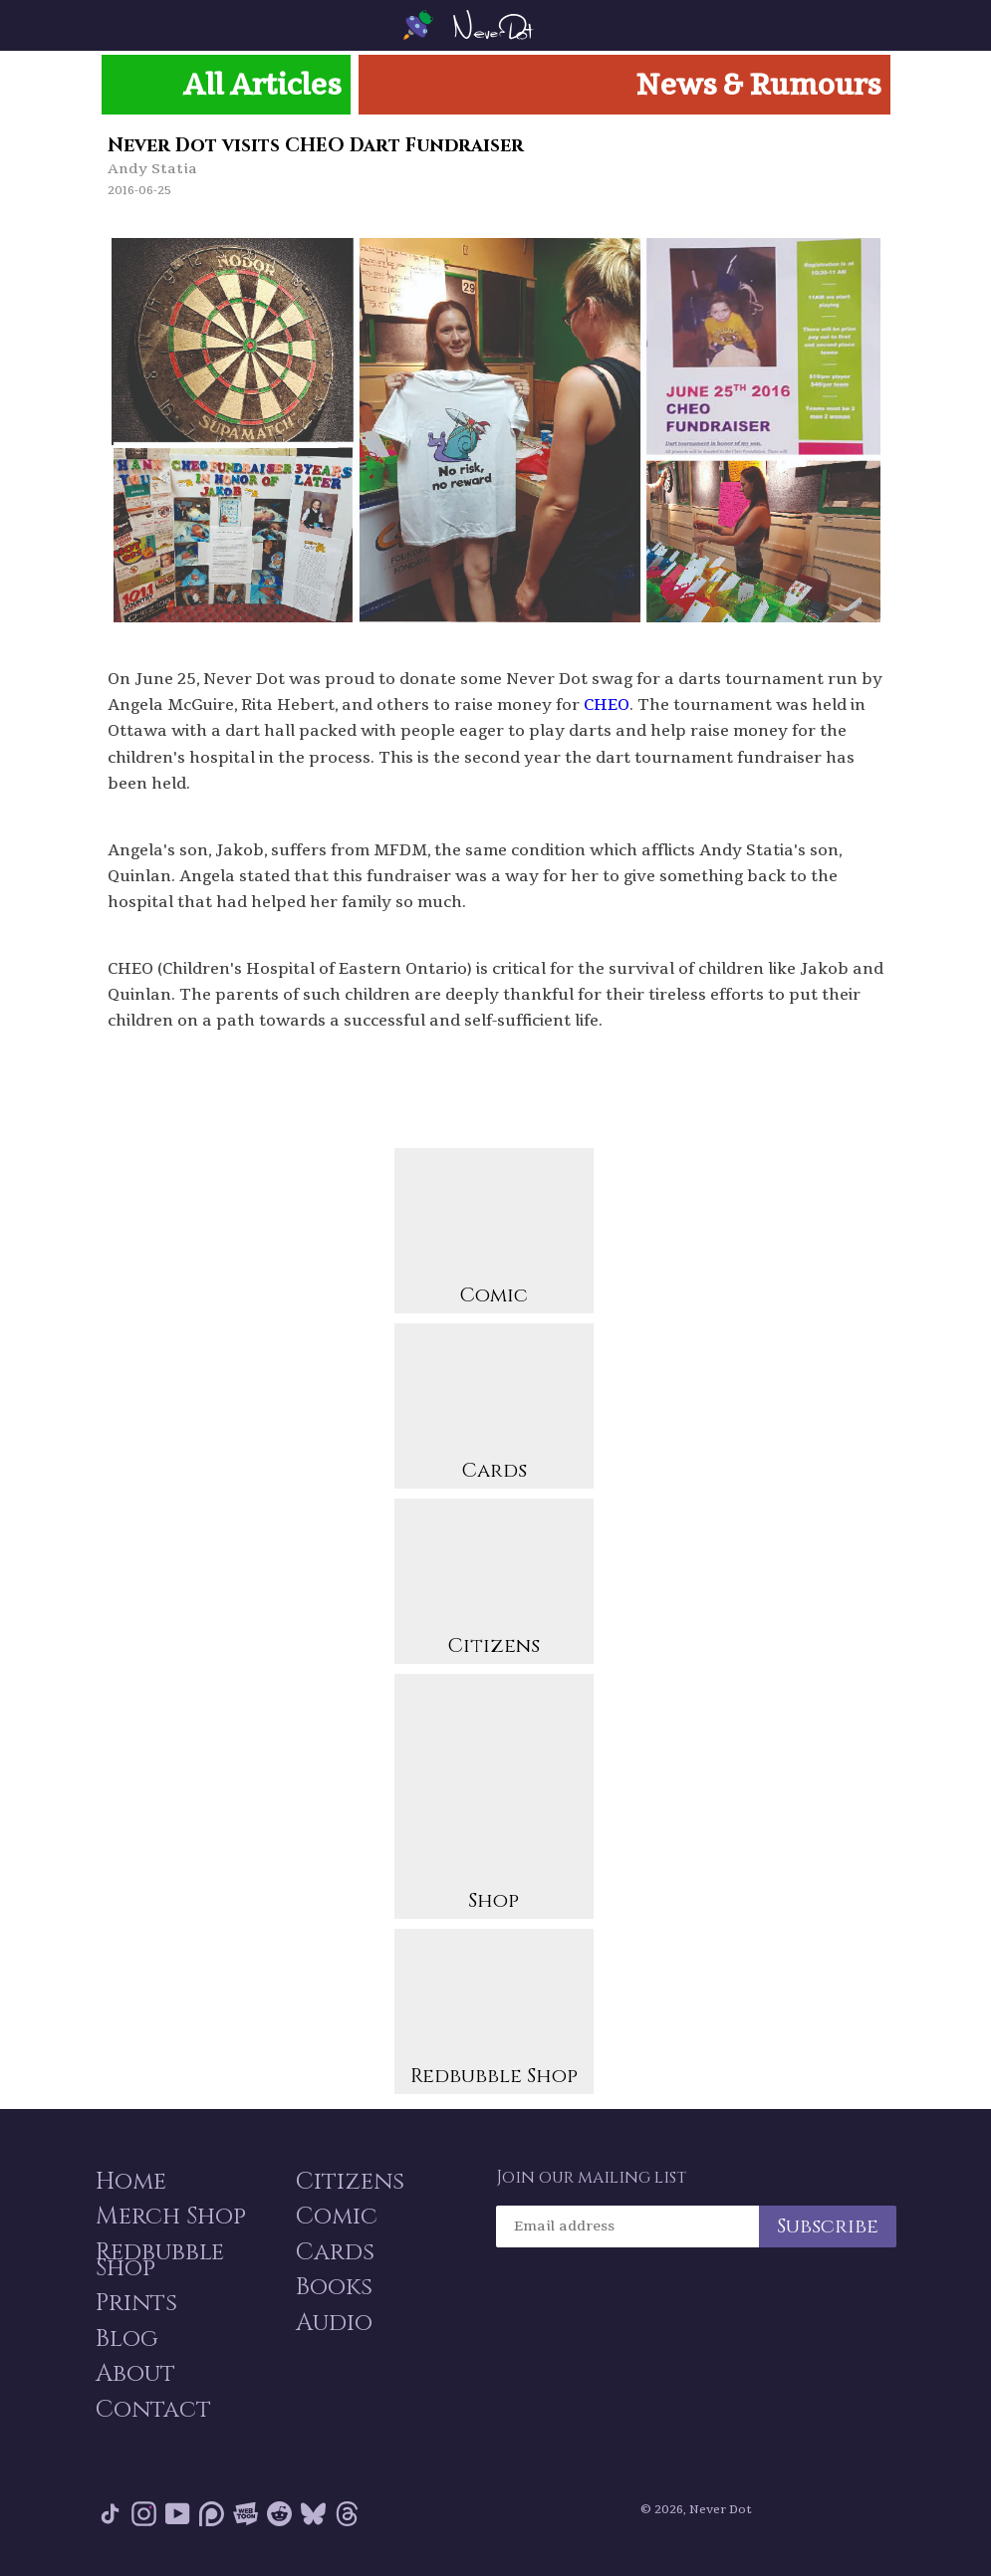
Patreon (211, 2515)
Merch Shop (170, 2215)
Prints (135, 2303)
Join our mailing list (591, 2176)
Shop (494, 1798)
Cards (494, 1407)
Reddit (279, 2515)
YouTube (177, 2515)
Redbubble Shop (494, 2013)
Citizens (494, 1583)
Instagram (143, 2515)
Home (130, 2180)
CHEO (606, 703)
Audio (333, 2323)
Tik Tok (110, 2515)
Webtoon (245, 2515)
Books (333, 2287)
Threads (347, 2515)
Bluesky (313, 2515)
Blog (126, 2339)
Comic (494, 1232)
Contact (152, 2411)
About (134, 2375)
